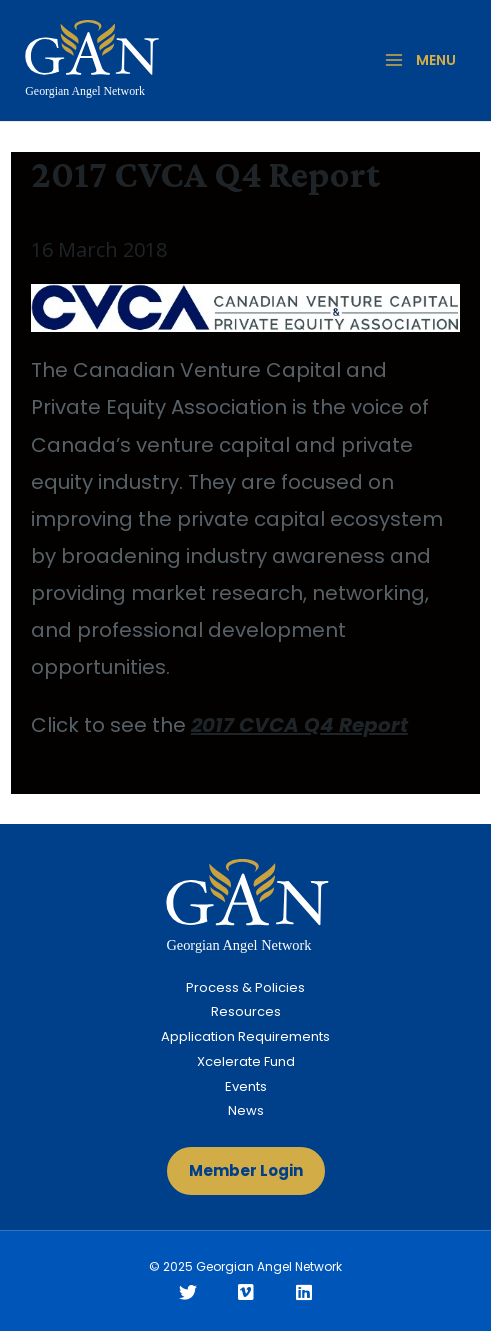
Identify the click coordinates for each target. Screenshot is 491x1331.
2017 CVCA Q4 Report (299, 725)
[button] (246, 1171)
